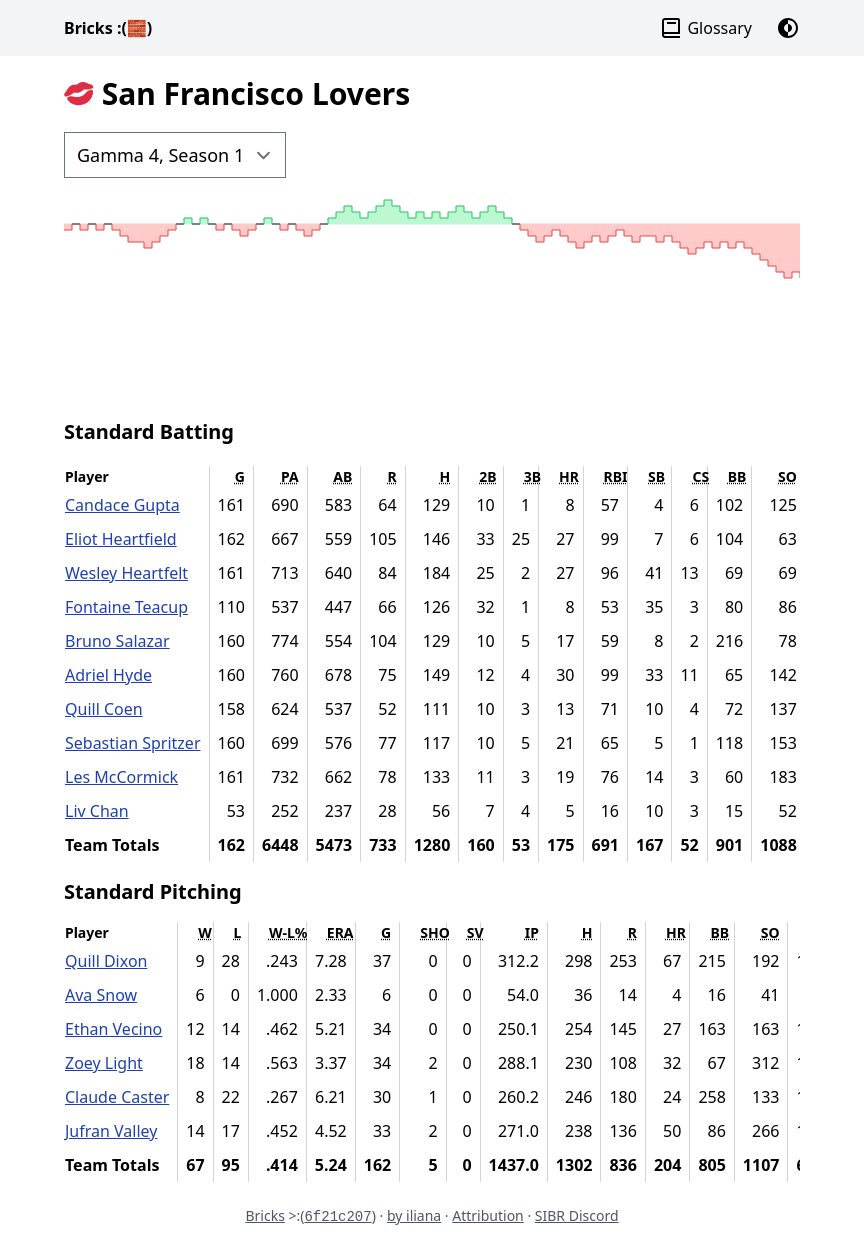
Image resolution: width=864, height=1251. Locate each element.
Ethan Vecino (113, 1029)
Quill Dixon (106, 961)
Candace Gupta (122, 505)
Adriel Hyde (108, 675)
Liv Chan (97, 811)
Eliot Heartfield (121, 539)
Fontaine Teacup (126, 607)
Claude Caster (117, 1097)
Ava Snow (101, 995)
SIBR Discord (577, 1215)
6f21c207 (337, 1217)
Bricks (108, 28)
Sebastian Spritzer (133, 743)
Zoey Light (104, 1063)
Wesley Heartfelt (126, 573)
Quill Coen (104, 709)
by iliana (414, 1215)
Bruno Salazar (117, 641)
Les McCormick (121, 777)
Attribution (488, 1215)
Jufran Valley (111, 1131)
